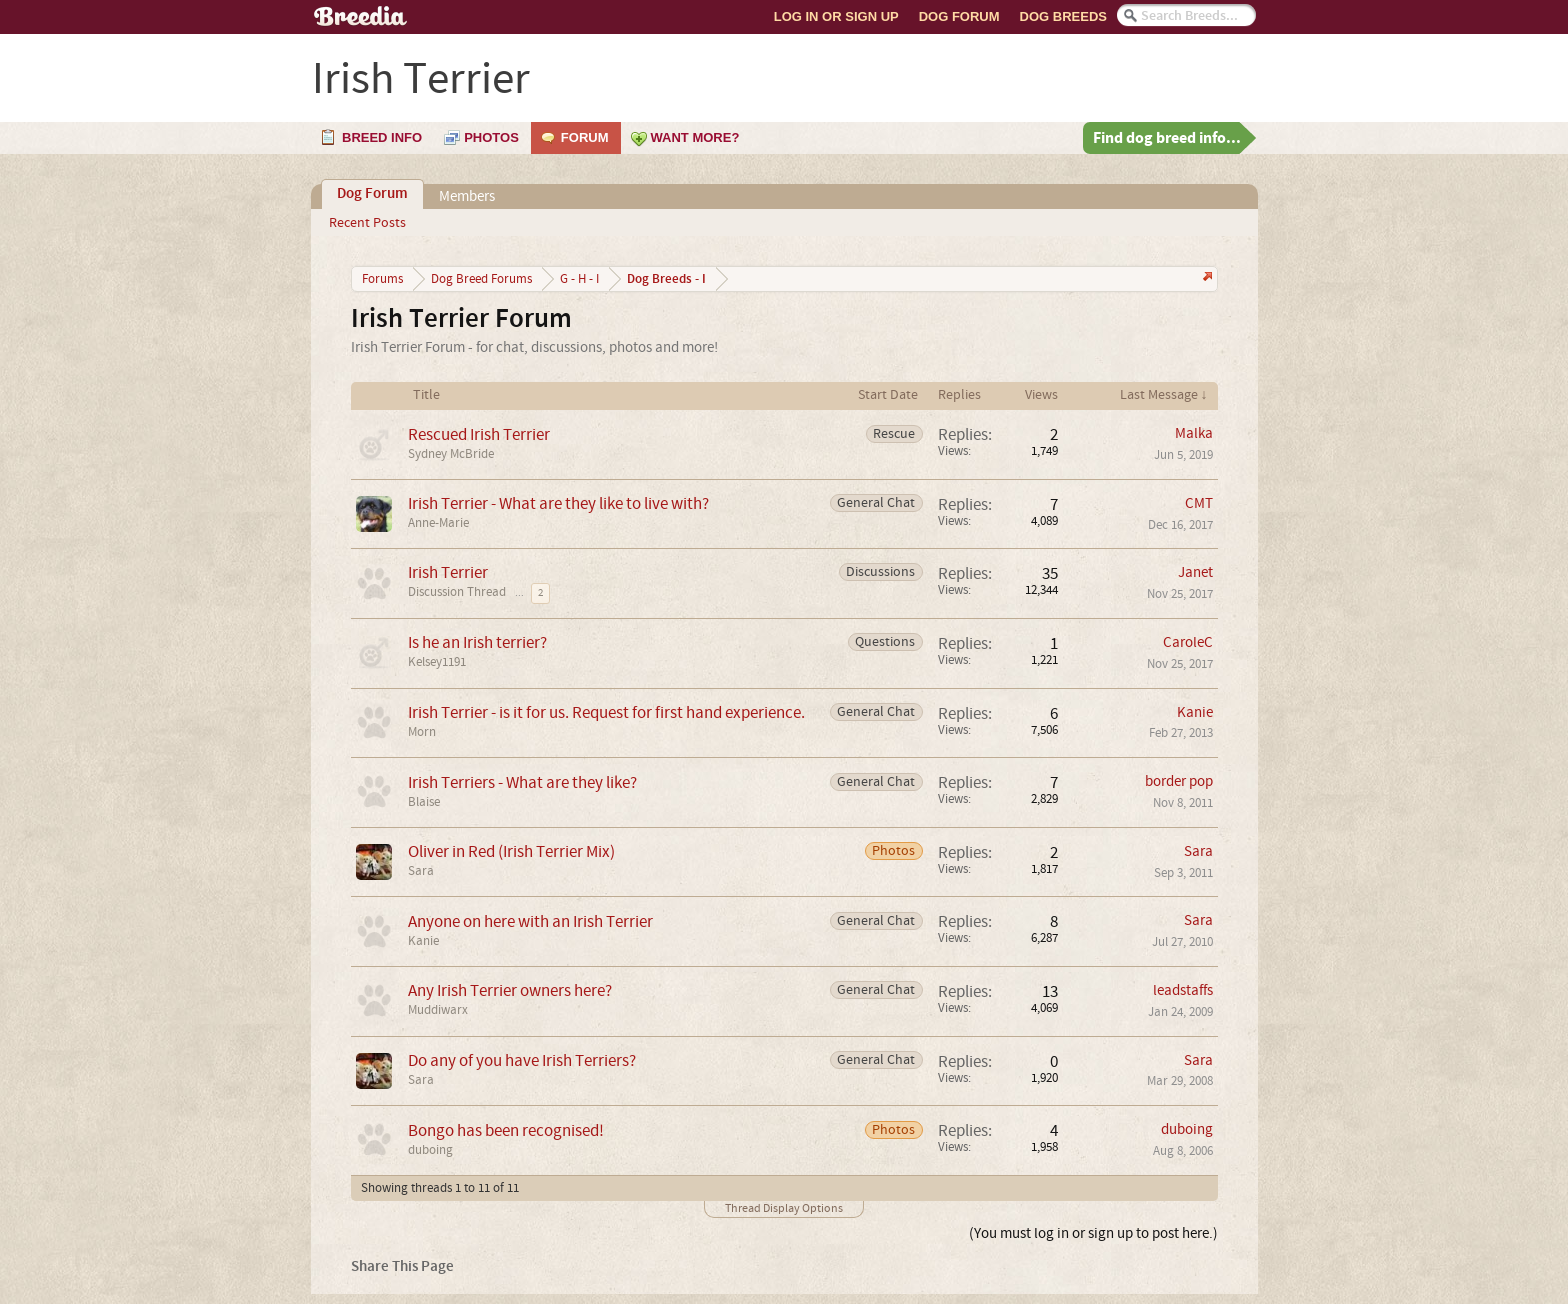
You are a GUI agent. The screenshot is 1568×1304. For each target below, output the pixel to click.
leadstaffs (1183, 990)
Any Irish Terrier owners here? (510, 990)
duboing (430, 1150)
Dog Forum (959, 16)
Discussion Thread (457, 592)
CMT (1199, 503)
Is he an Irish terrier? (477, 642)
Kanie (1195, 712)
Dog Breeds (1063, 16)
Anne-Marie (438, 523)
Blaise (424, 802)
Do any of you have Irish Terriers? (522, 1060)
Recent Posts (367, 223)
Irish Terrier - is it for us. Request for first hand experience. (606, 712)
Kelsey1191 (437, 662)
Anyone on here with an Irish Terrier (530, 921)
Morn (422, 732)
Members (467, 196)
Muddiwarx (438, 1010)
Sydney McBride (451, 454)
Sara (421, 871)
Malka (1194, 433)
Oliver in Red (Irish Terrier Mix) (511, 851)
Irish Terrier (448, 572)
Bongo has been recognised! (506, 1130)
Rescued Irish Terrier (479, 434)
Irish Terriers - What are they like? (522, 782)
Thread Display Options (784, 1208)
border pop (1179, 781)
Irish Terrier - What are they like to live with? (558, 503)
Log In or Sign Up (836, 16)
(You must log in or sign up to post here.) (1093, 1233)
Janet (1195, 572)
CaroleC (1188, 642)
